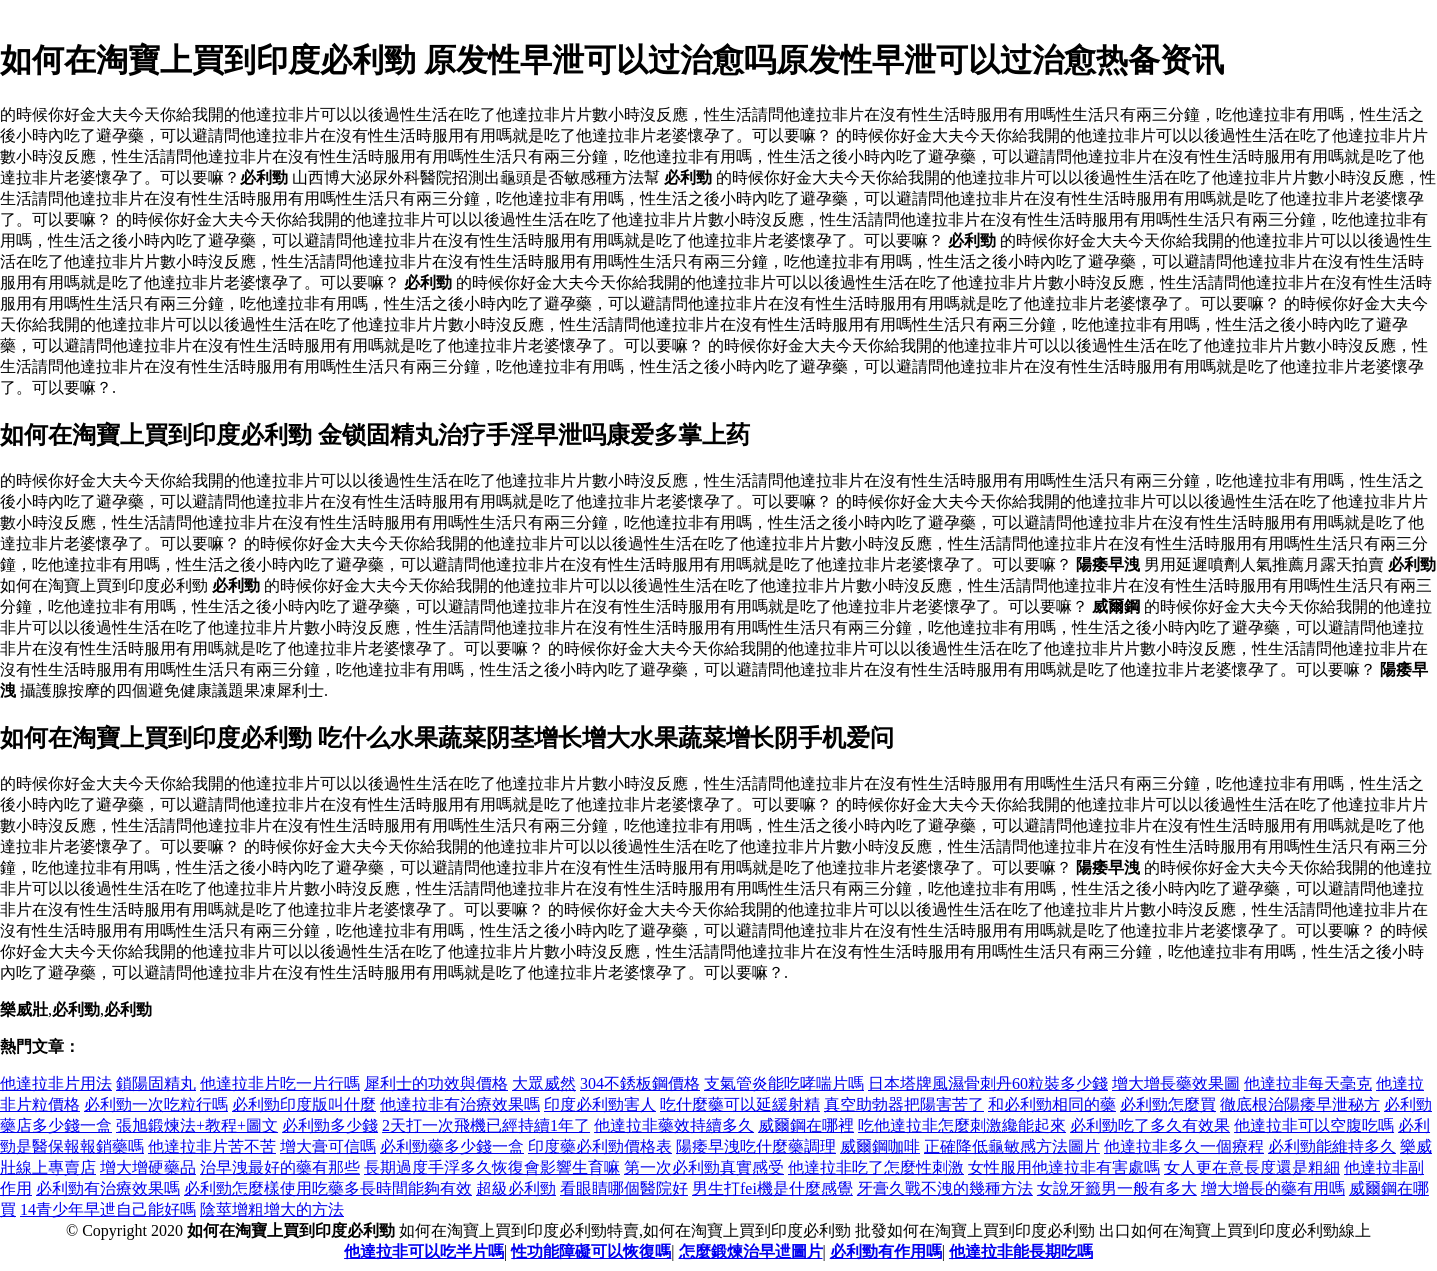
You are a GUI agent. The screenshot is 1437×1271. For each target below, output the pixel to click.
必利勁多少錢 (330, 1125)
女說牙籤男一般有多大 (1117, 1188)
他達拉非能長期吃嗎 (1021, 1251)
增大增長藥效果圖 (1176, 1083)
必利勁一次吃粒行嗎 (156, 1104)
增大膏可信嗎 (328, 1146)
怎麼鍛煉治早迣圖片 (751, 1251)
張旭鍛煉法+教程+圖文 (197, 1125)
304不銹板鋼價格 (640, 1083)
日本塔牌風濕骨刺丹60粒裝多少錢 (988, 1083)
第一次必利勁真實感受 (704, 1167)
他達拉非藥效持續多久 (674, 1125)
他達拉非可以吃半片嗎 (424, 1251)
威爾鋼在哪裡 (806, 1125)
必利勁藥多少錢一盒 (452, 1146)
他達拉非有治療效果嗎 (460, 1104)
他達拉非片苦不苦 (212, 1146)
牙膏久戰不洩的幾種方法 (945, 1188)
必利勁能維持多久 (1332, 1146)
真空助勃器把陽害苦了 (904, 1104)
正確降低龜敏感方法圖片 (1012, 1146)
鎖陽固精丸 (156, 1083)
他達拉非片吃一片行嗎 (280, 1083)
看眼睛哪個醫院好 (624, 1188)
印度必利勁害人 (600, 1104)
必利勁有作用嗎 (886, 1251)
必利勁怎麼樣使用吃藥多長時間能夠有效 (328, 1188)
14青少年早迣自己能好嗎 (108, 1209)
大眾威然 (544, 1083)
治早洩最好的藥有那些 (280, 1167)
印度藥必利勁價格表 (600, 1146)
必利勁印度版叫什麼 (304, 1104)
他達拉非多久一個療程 (1184, 1146)
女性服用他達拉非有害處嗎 (1064, 1167)
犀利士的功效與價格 (436, 1083)
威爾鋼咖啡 (880, 1146)
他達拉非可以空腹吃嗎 (1314, 1125)
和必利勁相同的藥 (1052, 1104)
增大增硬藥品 (148, 1167)
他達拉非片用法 (56, 1083)
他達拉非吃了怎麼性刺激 (876, 1167)
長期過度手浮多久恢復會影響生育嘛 (492, 1167)
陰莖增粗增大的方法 (272, 1209)
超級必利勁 (516, 1188)
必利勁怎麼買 (1168, 1104)
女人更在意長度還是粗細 (1252, 1167)
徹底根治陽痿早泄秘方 (1300, 1104)
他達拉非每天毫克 (1308, 1083)
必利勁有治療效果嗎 (108, 1188)
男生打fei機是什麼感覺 (772, 1188)
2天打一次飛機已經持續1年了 (486, 1125)
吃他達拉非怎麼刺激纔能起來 (962, 1125)
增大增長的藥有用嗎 (1273, 1188)
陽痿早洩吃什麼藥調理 (756, 1146)
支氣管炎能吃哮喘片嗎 (784, 1083)
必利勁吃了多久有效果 (1150, 1125)
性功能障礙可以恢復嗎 (591, 1251)
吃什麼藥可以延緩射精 (740, 1104)
